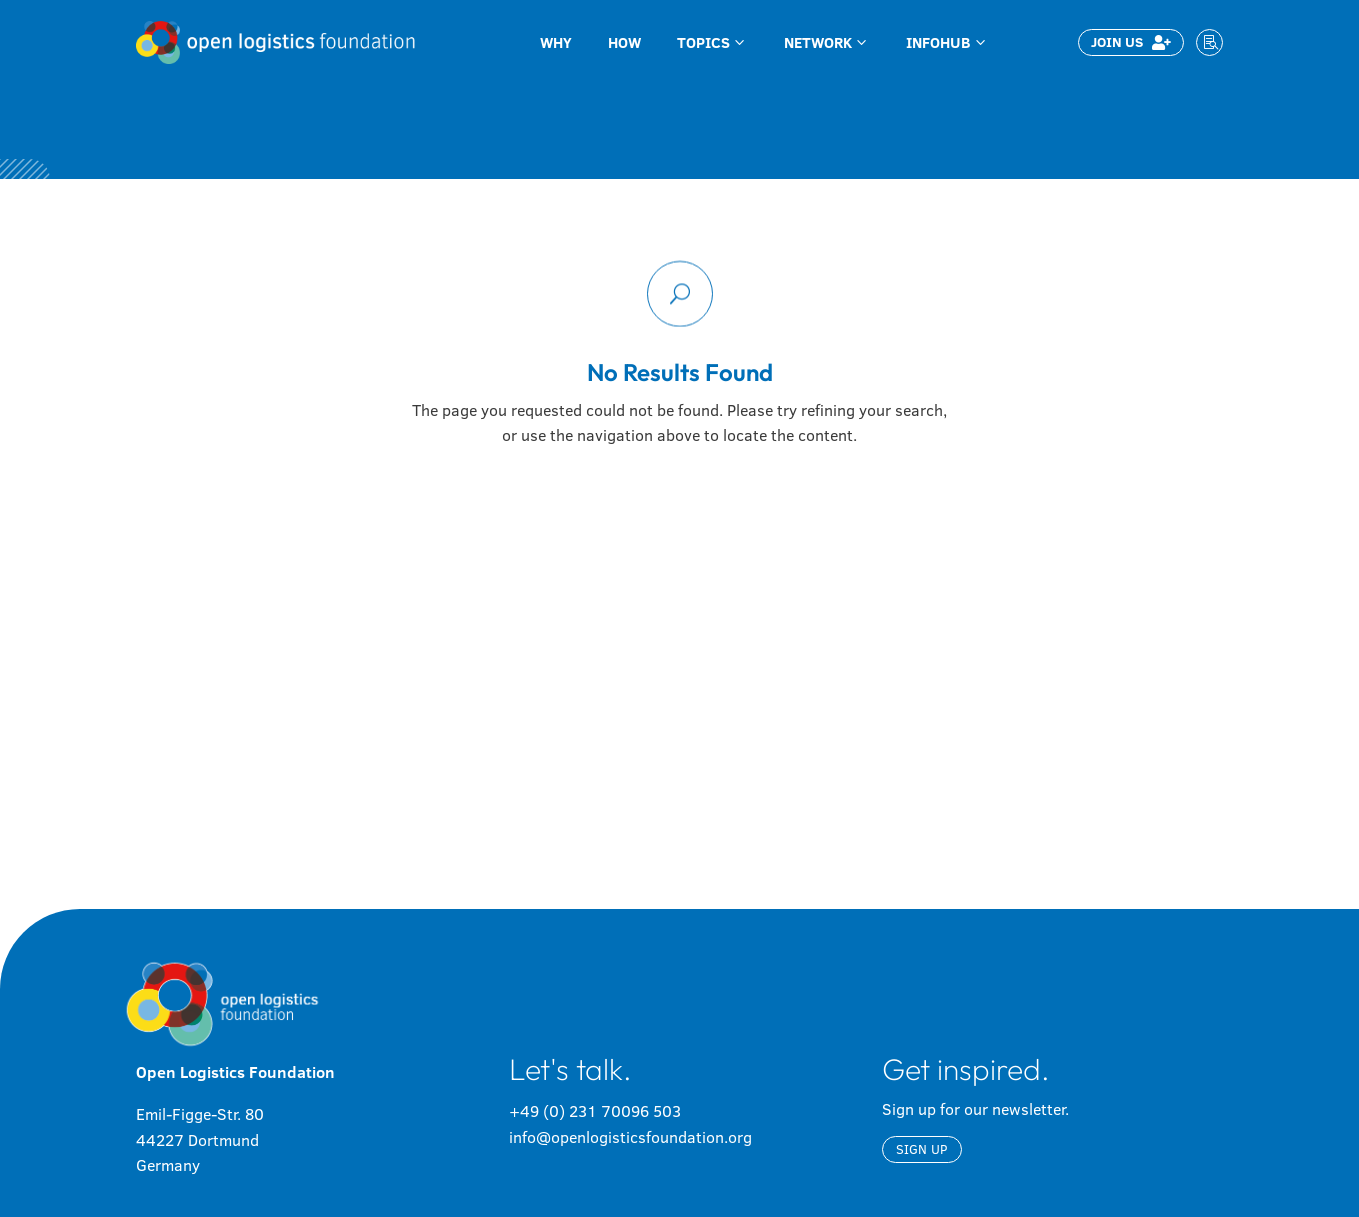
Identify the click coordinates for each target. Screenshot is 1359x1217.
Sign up (922, 1149)
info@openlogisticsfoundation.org (630, 1137)
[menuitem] (556, 42)
